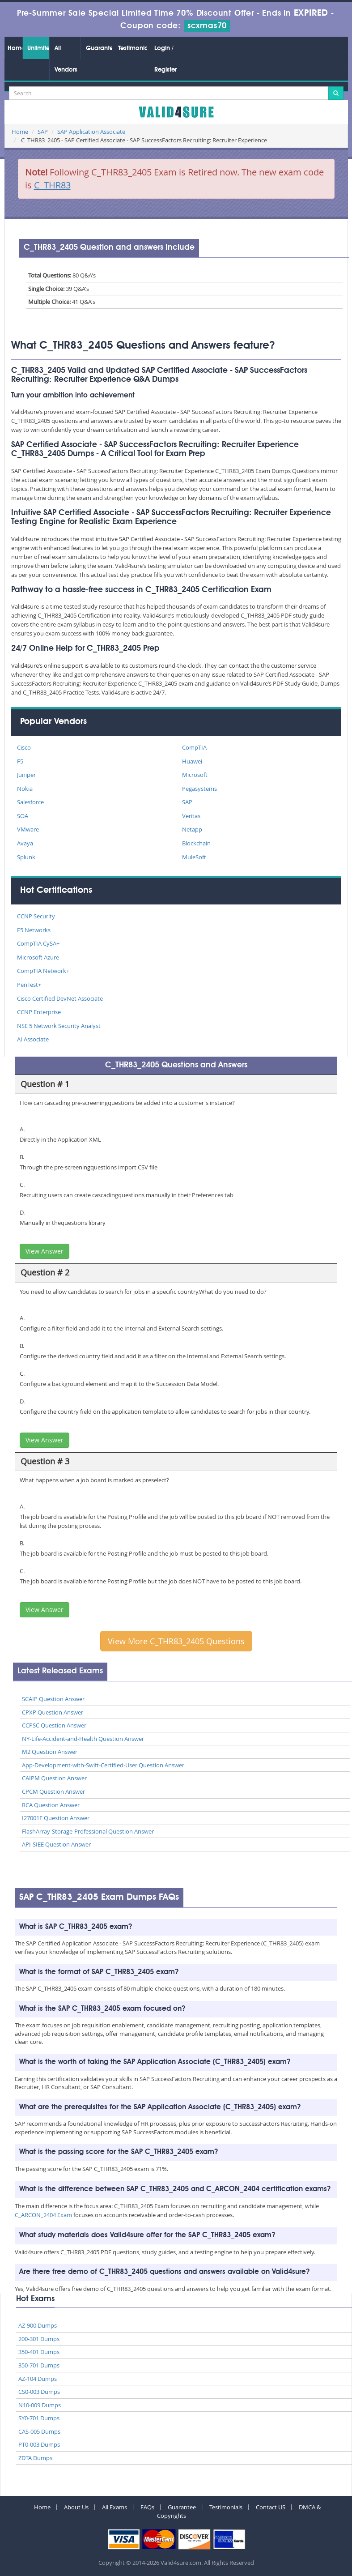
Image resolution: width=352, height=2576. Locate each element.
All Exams (114, 2507)
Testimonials (132, 48)
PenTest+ (29, 985)
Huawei (192, 761)
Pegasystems (199, 789)
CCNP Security (36, 916)
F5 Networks (34, 930)
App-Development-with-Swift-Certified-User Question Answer (103, 1765)
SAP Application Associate (91, 132)
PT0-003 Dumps (39, 2444)
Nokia (25, 789)
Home (15, 48)
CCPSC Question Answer (54, 1725)
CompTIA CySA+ (38, 943)
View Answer (44, 1251)
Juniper (26, 775)
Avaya (25, 843)
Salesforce (30, 802)
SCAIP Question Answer (53, 1699)
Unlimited (38, 48)
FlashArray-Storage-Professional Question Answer (88, 1831)
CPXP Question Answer (52, 1712)
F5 (20, 761)
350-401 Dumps (38, 2352)
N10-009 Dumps (39, 2405)
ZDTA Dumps (35, 2458)
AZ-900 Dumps (37, 2325)
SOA (22, 816)
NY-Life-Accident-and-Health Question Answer (83, 1739)
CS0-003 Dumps (39, 2392)
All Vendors (66, 59)
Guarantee (98, 48)
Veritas (191, 816)
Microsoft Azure (38, 957)
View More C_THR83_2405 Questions (176, 1641)
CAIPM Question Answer (54, 1778)
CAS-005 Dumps (39, 2431)
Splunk (26, 857)
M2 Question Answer (49, 1752)
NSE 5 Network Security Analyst (59, 1026)
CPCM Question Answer (53, 1791)
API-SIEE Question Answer (56, 1844)
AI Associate (33, 1039)
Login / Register (165, 59)
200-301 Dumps (38, 2339)
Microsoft (195, 775)
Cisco (24, 747)
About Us (76, 2507)
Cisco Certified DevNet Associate (60, 998)
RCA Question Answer (51, 1805)
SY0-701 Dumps (38, 2418)
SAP (43, 132)
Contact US (270, 2507)
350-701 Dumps (38, 2365)
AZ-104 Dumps (37, 2379)
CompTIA (194, 747)
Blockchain (196, 843)
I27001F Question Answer (55, 1818)
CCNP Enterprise (39, 1012)
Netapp (192, 829)
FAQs (147, 2507)
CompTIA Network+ (43, 971)
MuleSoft (194, 857)
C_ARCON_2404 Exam (43, 2215)
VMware (28, 829)
